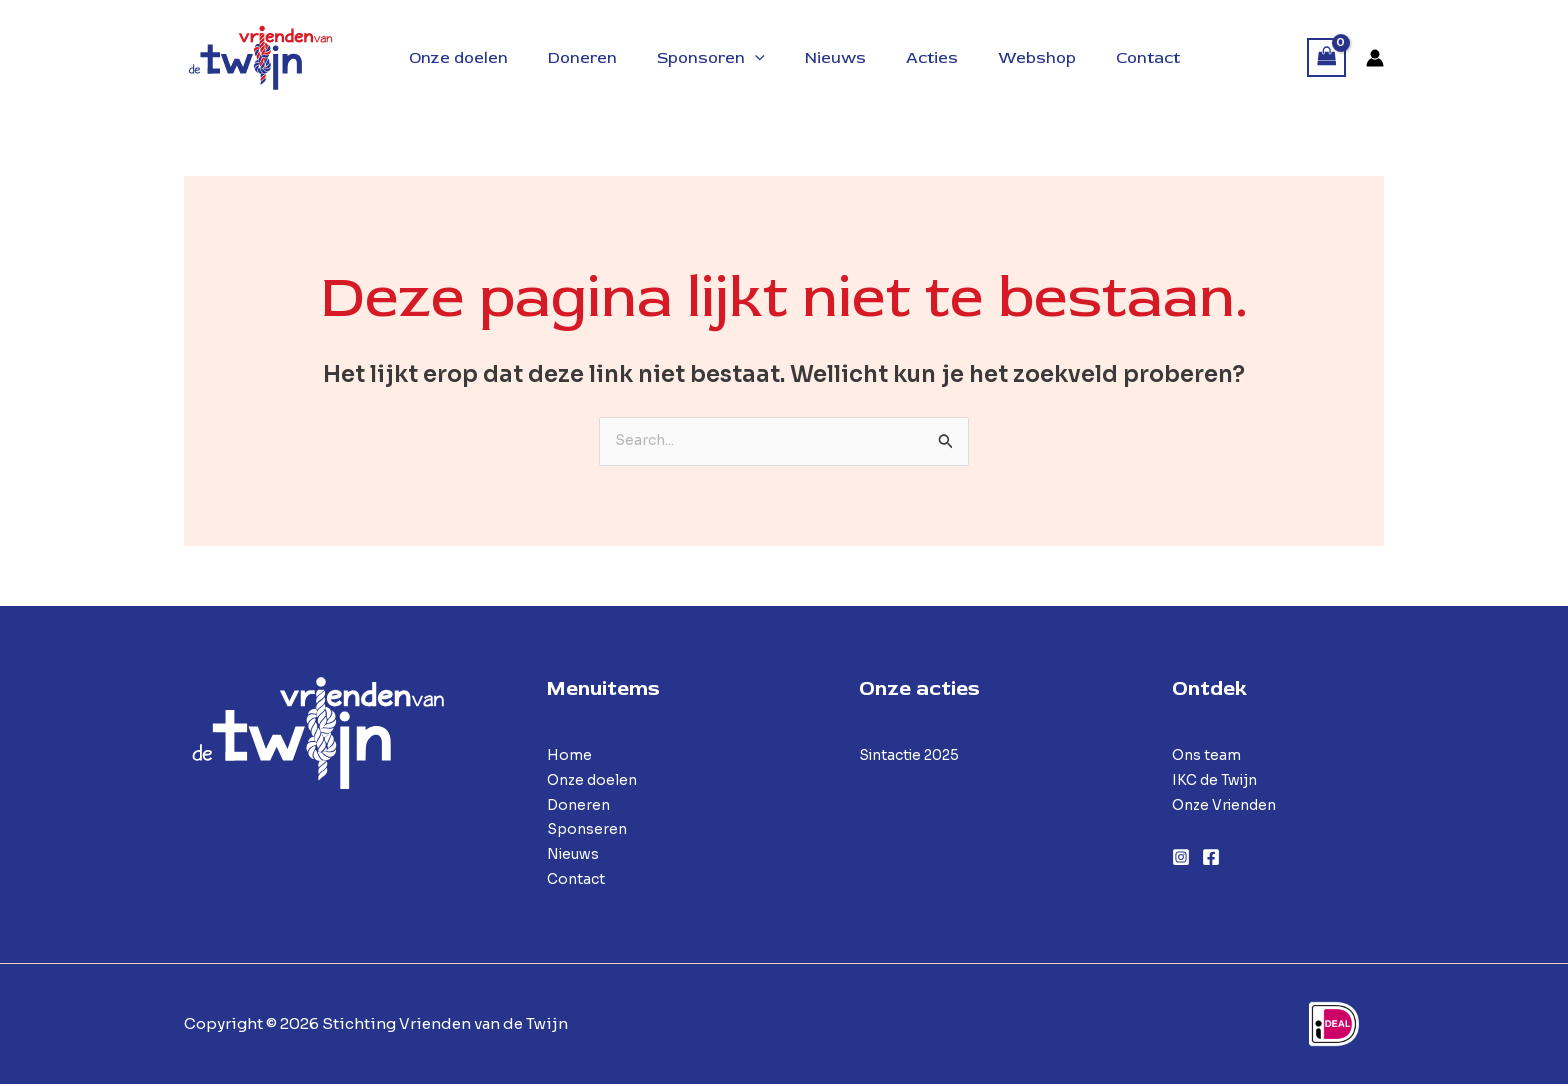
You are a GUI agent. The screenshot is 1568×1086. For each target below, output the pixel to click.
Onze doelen (595, 781)
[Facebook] (1211, 859)
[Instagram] (1181, 859)
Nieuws (576, 855)
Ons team (1207, 756)
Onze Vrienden (1229, 806)
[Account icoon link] (1375, 58)
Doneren (580, 806)
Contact (577, 880)
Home (569, 756)
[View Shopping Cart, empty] (1327, 57)
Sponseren (589, 831)
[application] (753, 58)
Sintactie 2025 (915, 756)
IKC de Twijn (1219, 781)
